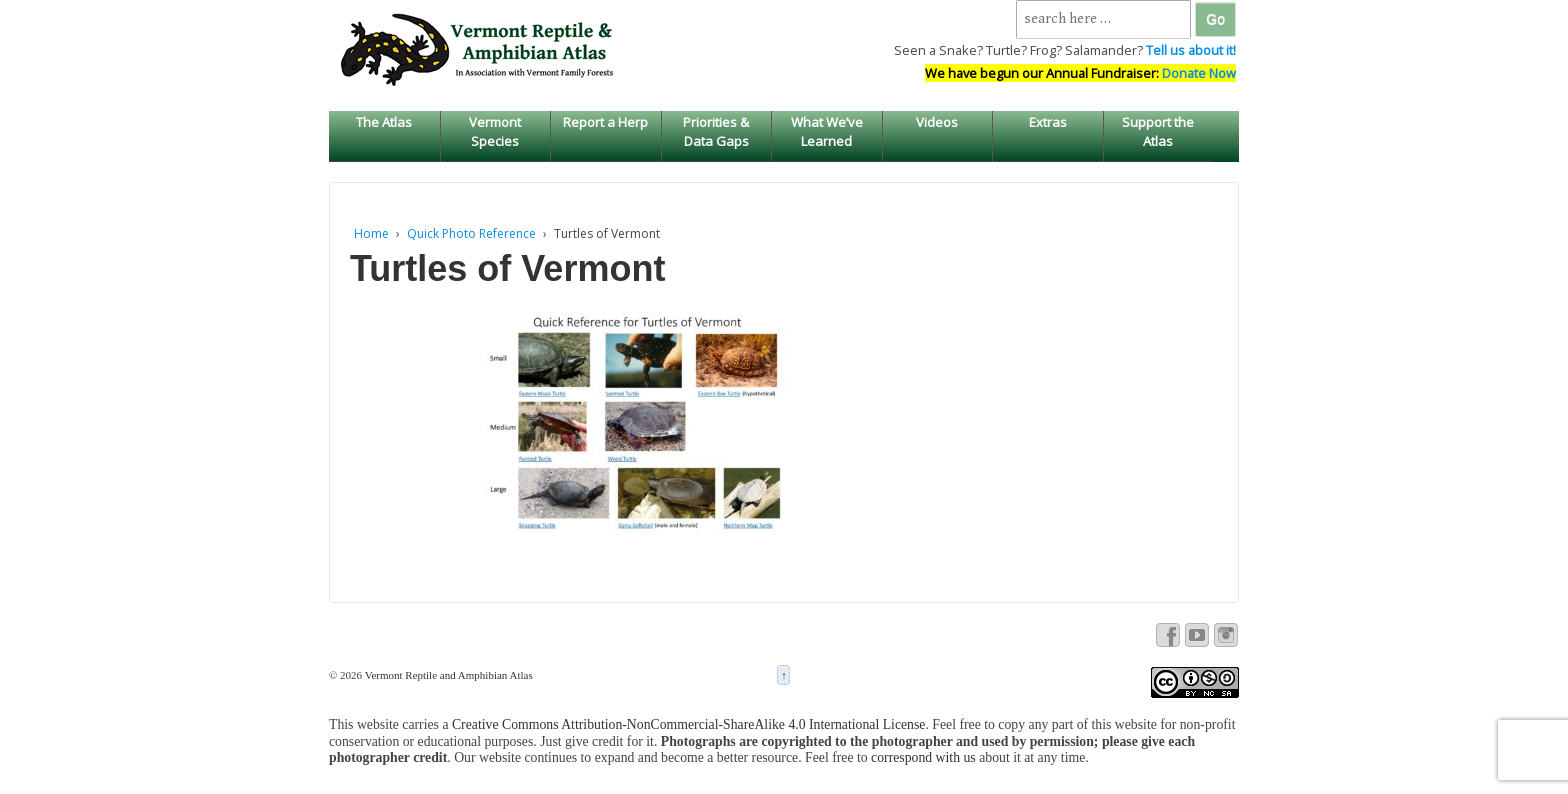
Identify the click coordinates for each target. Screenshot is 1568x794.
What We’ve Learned (827, 131)
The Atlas (384, 122)
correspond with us (923, 757)
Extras (1048, 122)
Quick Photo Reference (471, 233)
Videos (937, 122)
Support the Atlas (1158, 131)
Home (371, 233)
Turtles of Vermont (507, 268)
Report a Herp (605, 122)
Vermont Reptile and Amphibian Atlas (447, 675)
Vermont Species (495, 131)
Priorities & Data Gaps (716, 131)
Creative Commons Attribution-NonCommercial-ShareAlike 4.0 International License (689, 724)
